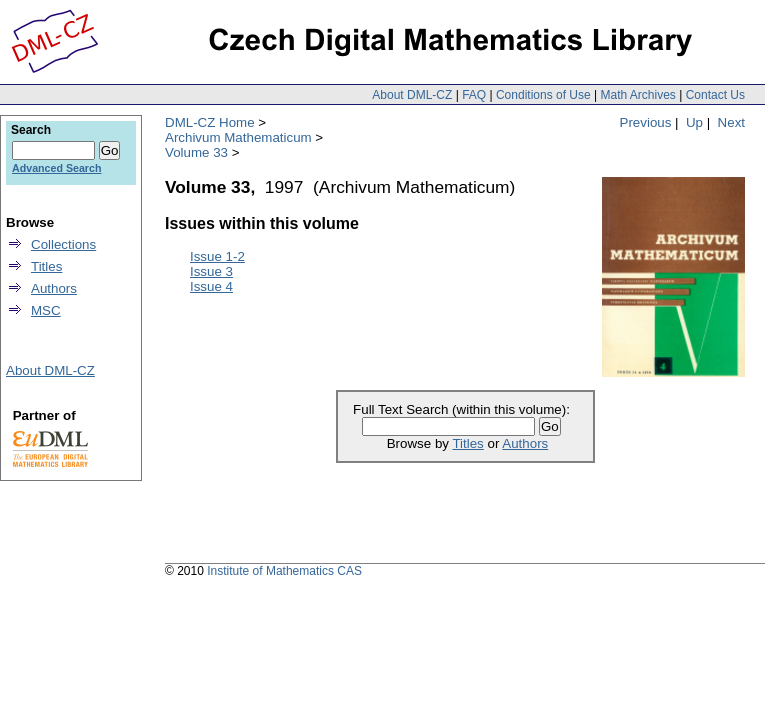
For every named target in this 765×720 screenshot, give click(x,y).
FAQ (474, 95)
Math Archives (637, 95)
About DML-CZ (412, 95)
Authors (525, 443)
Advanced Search (56, 168)
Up (694, 122)
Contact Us (715, 95)
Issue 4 (211, 286)
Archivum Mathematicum (238, 137)
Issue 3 (211, 271)
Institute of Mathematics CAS (284, 571)
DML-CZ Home (210, 122)
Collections (63, 244)
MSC (46, 310)
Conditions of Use (543, 95)
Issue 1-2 (217, 256)
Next (731, 122)
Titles (467, 443)
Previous (646, 122)
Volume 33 (196, 152)
